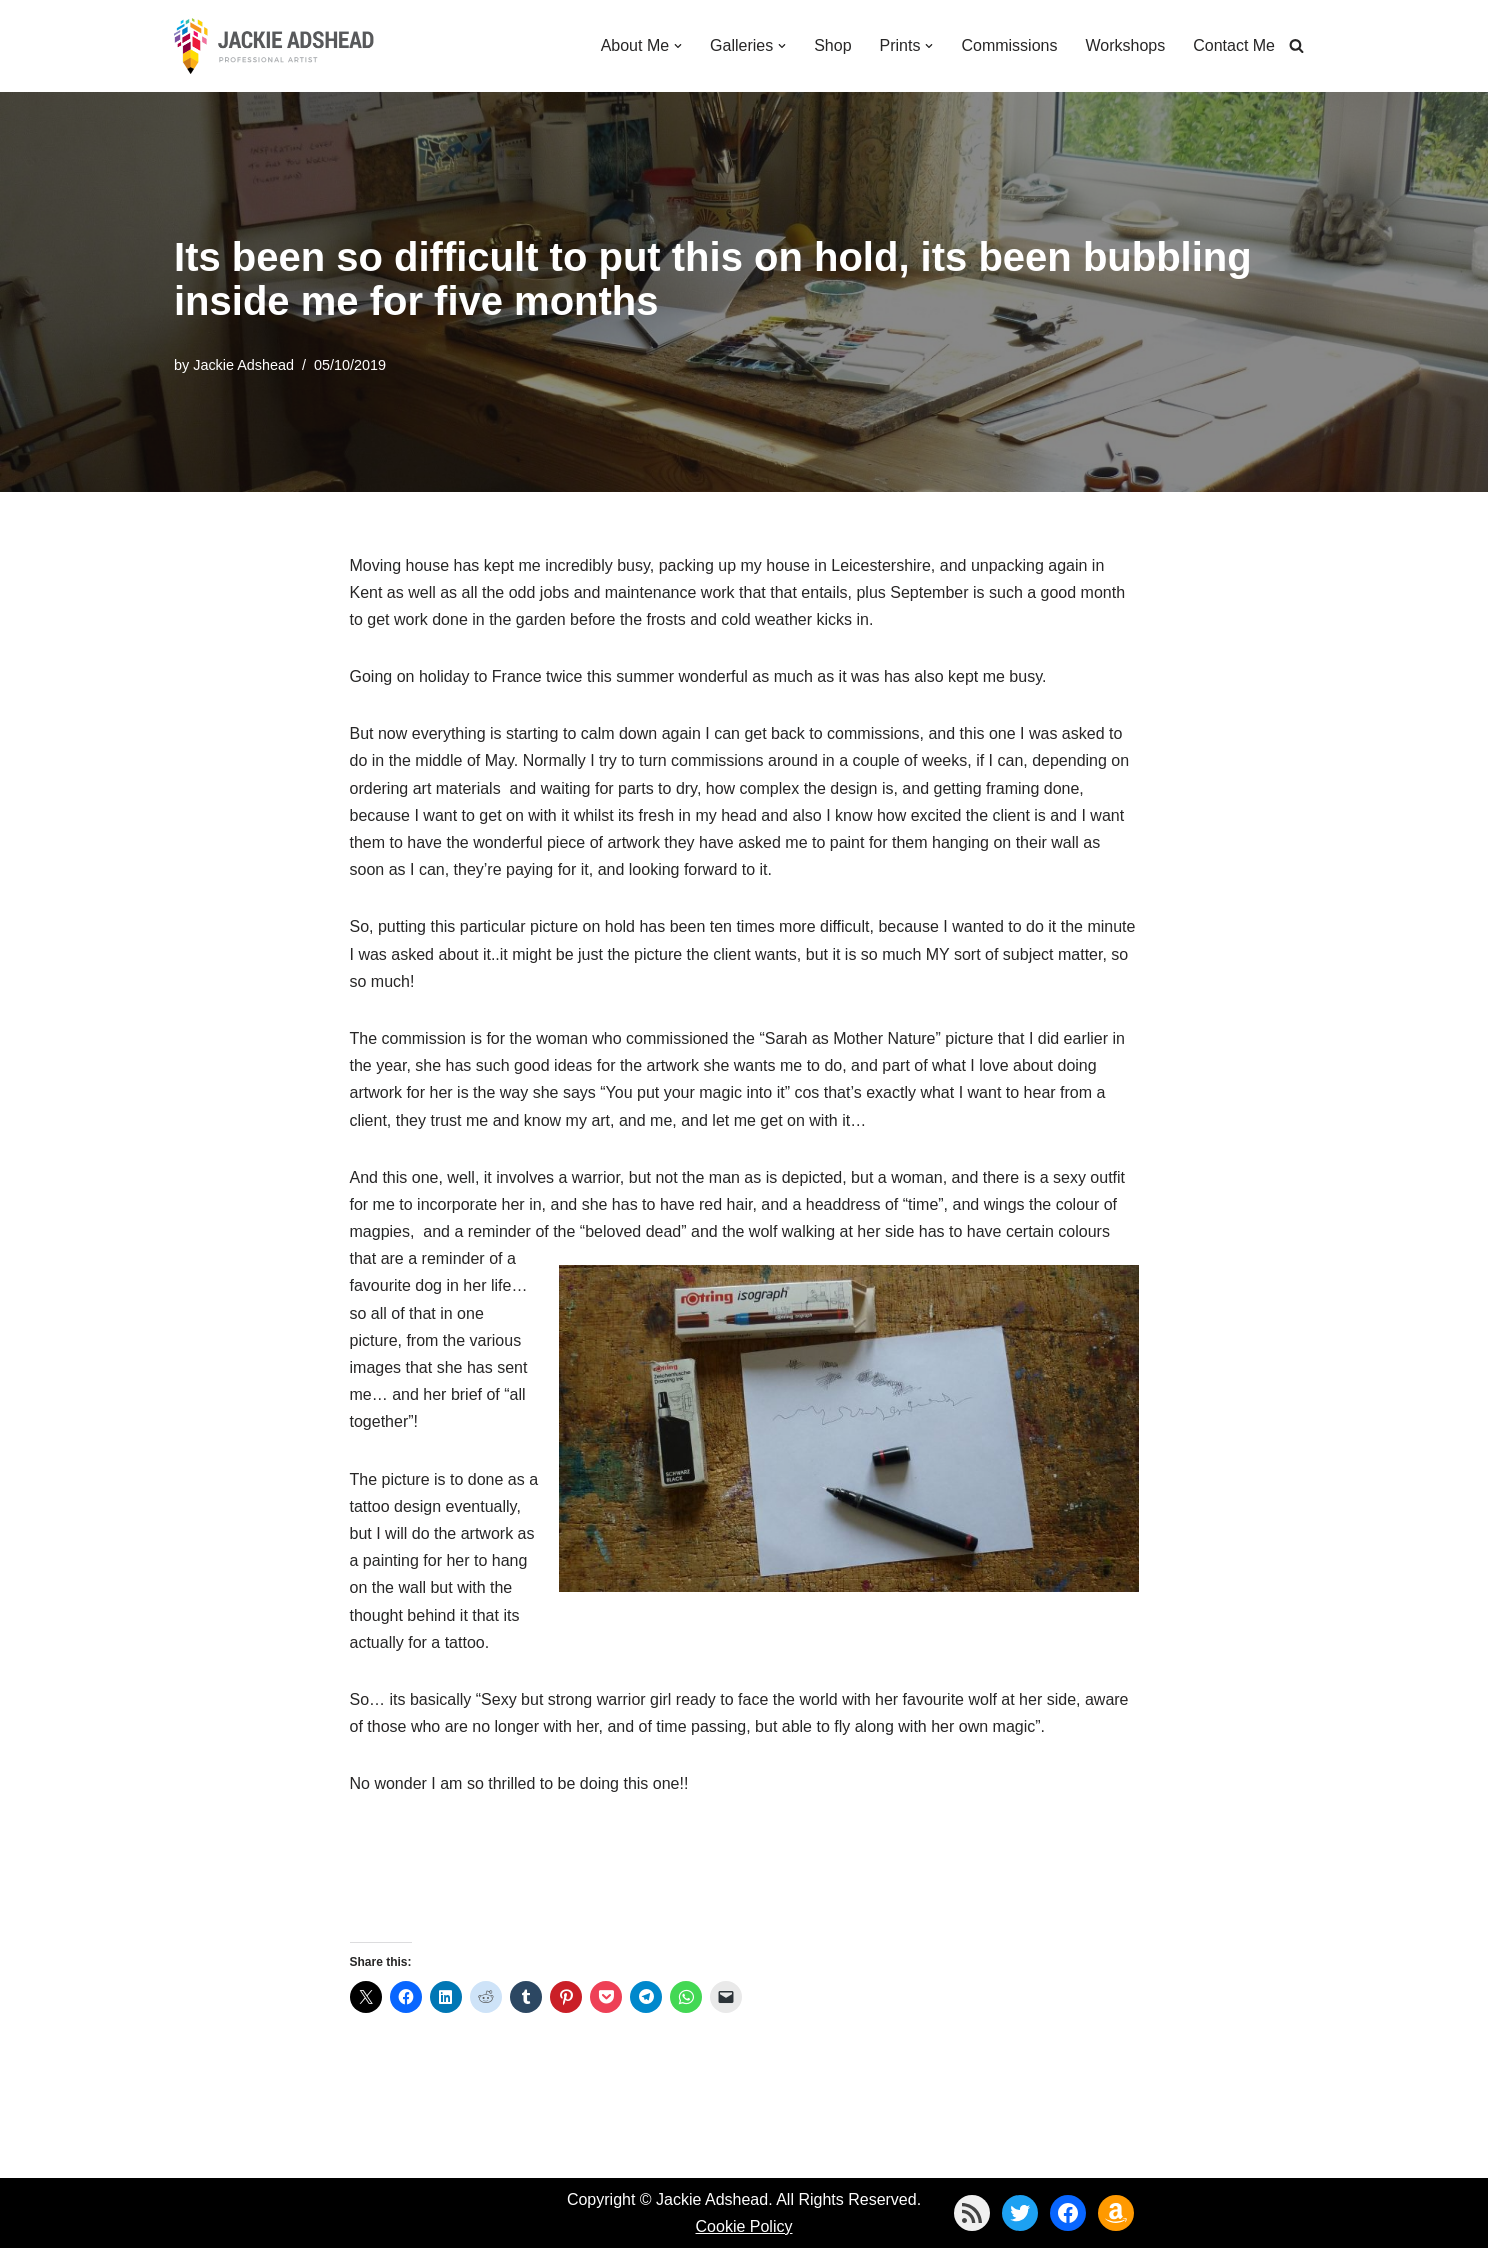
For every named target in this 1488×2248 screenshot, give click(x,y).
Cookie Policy (744, 2226)
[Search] (1296, 45)
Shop (832, 45)
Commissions (1009, 45)
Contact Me (1234, 45)
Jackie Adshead (243, 365)
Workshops (1125, 45)
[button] (678, 46)
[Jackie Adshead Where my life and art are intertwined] (274, 46)
